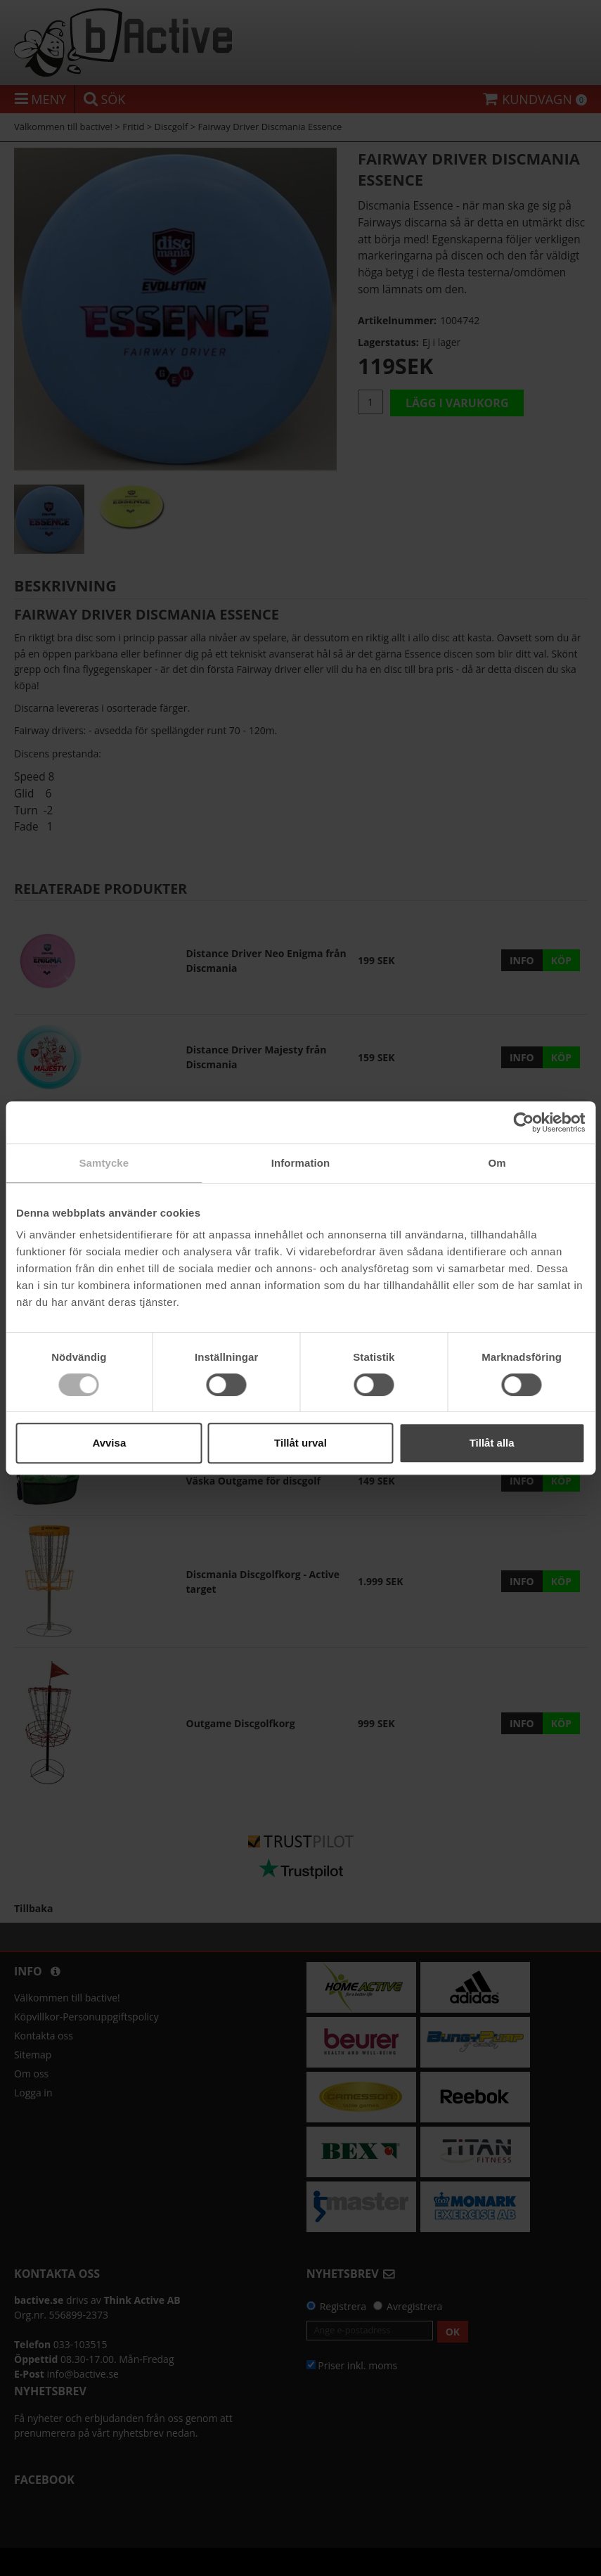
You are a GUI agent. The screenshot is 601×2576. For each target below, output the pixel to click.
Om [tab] (497, 1163)
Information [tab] (300, 1163)
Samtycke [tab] (104, 1163)
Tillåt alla (492, 1443)
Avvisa (109, 1443)
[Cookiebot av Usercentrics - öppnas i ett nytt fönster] (523, 1122)
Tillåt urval (300, 1443)
